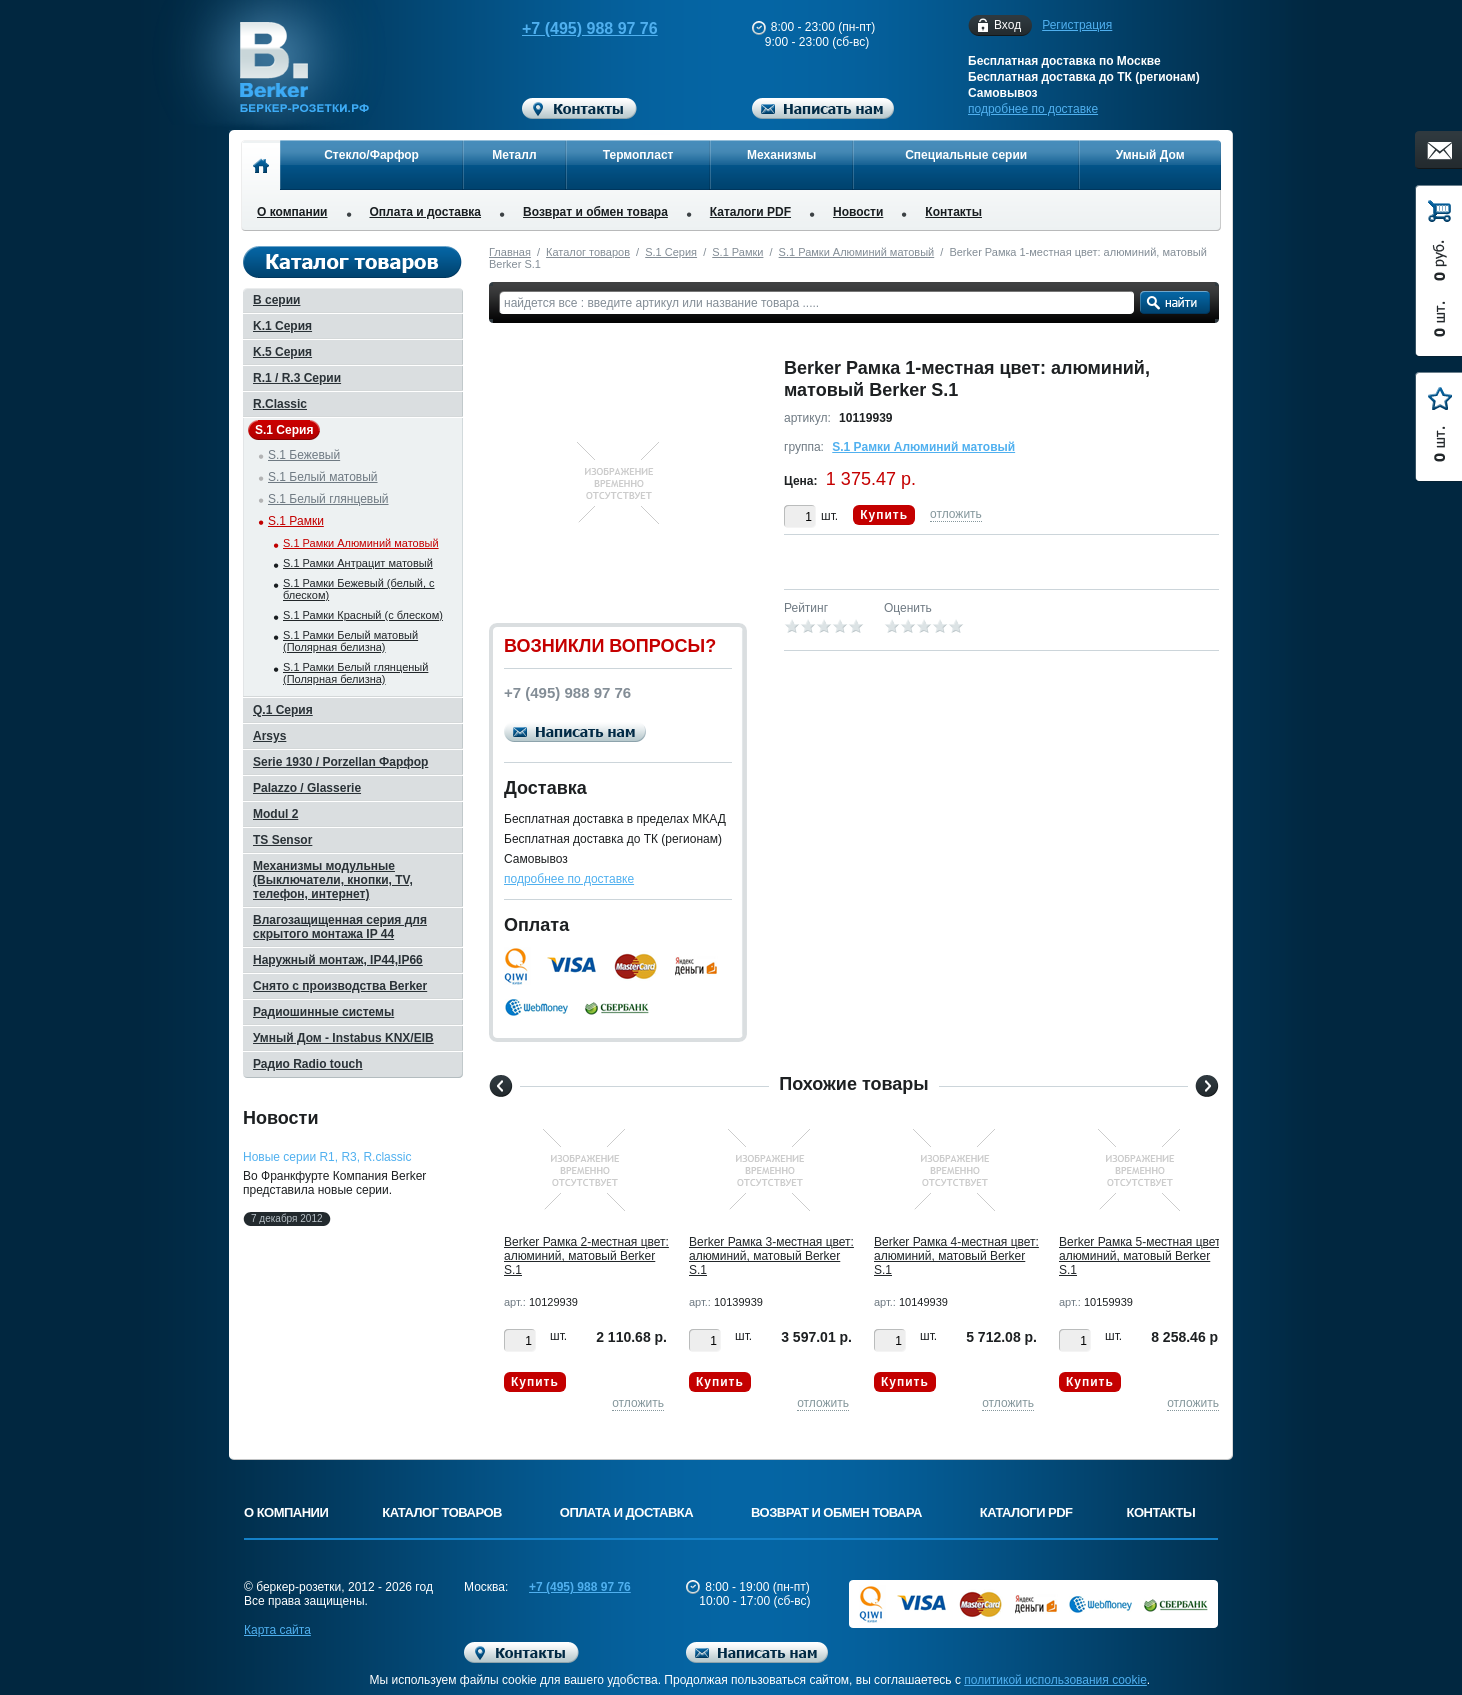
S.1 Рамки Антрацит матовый (358, 563)
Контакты (953, 212)
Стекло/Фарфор (371, 155)
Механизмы (781, 155)
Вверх (1296, 1632)
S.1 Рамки (737, 252)
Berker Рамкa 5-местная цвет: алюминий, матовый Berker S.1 (1141, 1256)
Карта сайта (277, 1630)
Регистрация (1077, 25)
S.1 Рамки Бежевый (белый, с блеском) (359, 589)
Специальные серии (966, 155)
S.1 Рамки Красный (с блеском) (363, 615)
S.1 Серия (671, 252)
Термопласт (638, 155)
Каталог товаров (588, 252)
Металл (514, 155)
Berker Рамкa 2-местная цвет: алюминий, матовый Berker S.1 (586, 1256)
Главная (510, 252)
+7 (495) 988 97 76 (571, 28)
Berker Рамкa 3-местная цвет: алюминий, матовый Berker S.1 (771, 1256)
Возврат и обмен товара (595, 212)
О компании (292, 212)
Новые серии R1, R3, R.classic (327, 1157)
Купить (884, 515)
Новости (858, 212)
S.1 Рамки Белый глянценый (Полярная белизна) (355, 673)
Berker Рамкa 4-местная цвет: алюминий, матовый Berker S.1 (956, 1256)
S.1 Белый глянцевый (328, 499)
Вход (1007, 25)
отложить (956, 514)
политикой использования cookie (1055, 1680)
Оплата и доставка (426, 212)
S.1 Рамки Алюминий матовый (857, 252)
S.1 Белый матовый (323, 477)
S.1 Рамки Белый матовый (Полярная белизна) (350, 641)
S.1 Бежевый (304, 455)
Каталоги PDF (750, 212)
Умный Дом (1150, 155)
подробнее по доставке (1033, 109)
